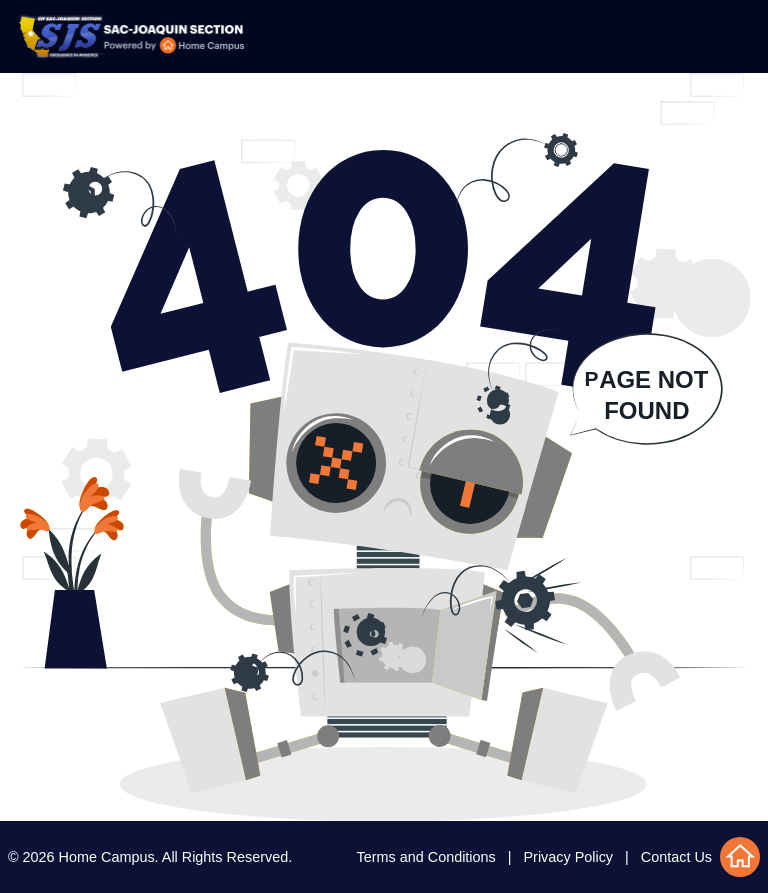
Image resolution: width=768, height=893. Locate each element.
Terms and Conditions (426, 857)
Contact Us (676, 857)
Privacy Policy (569, 857)
